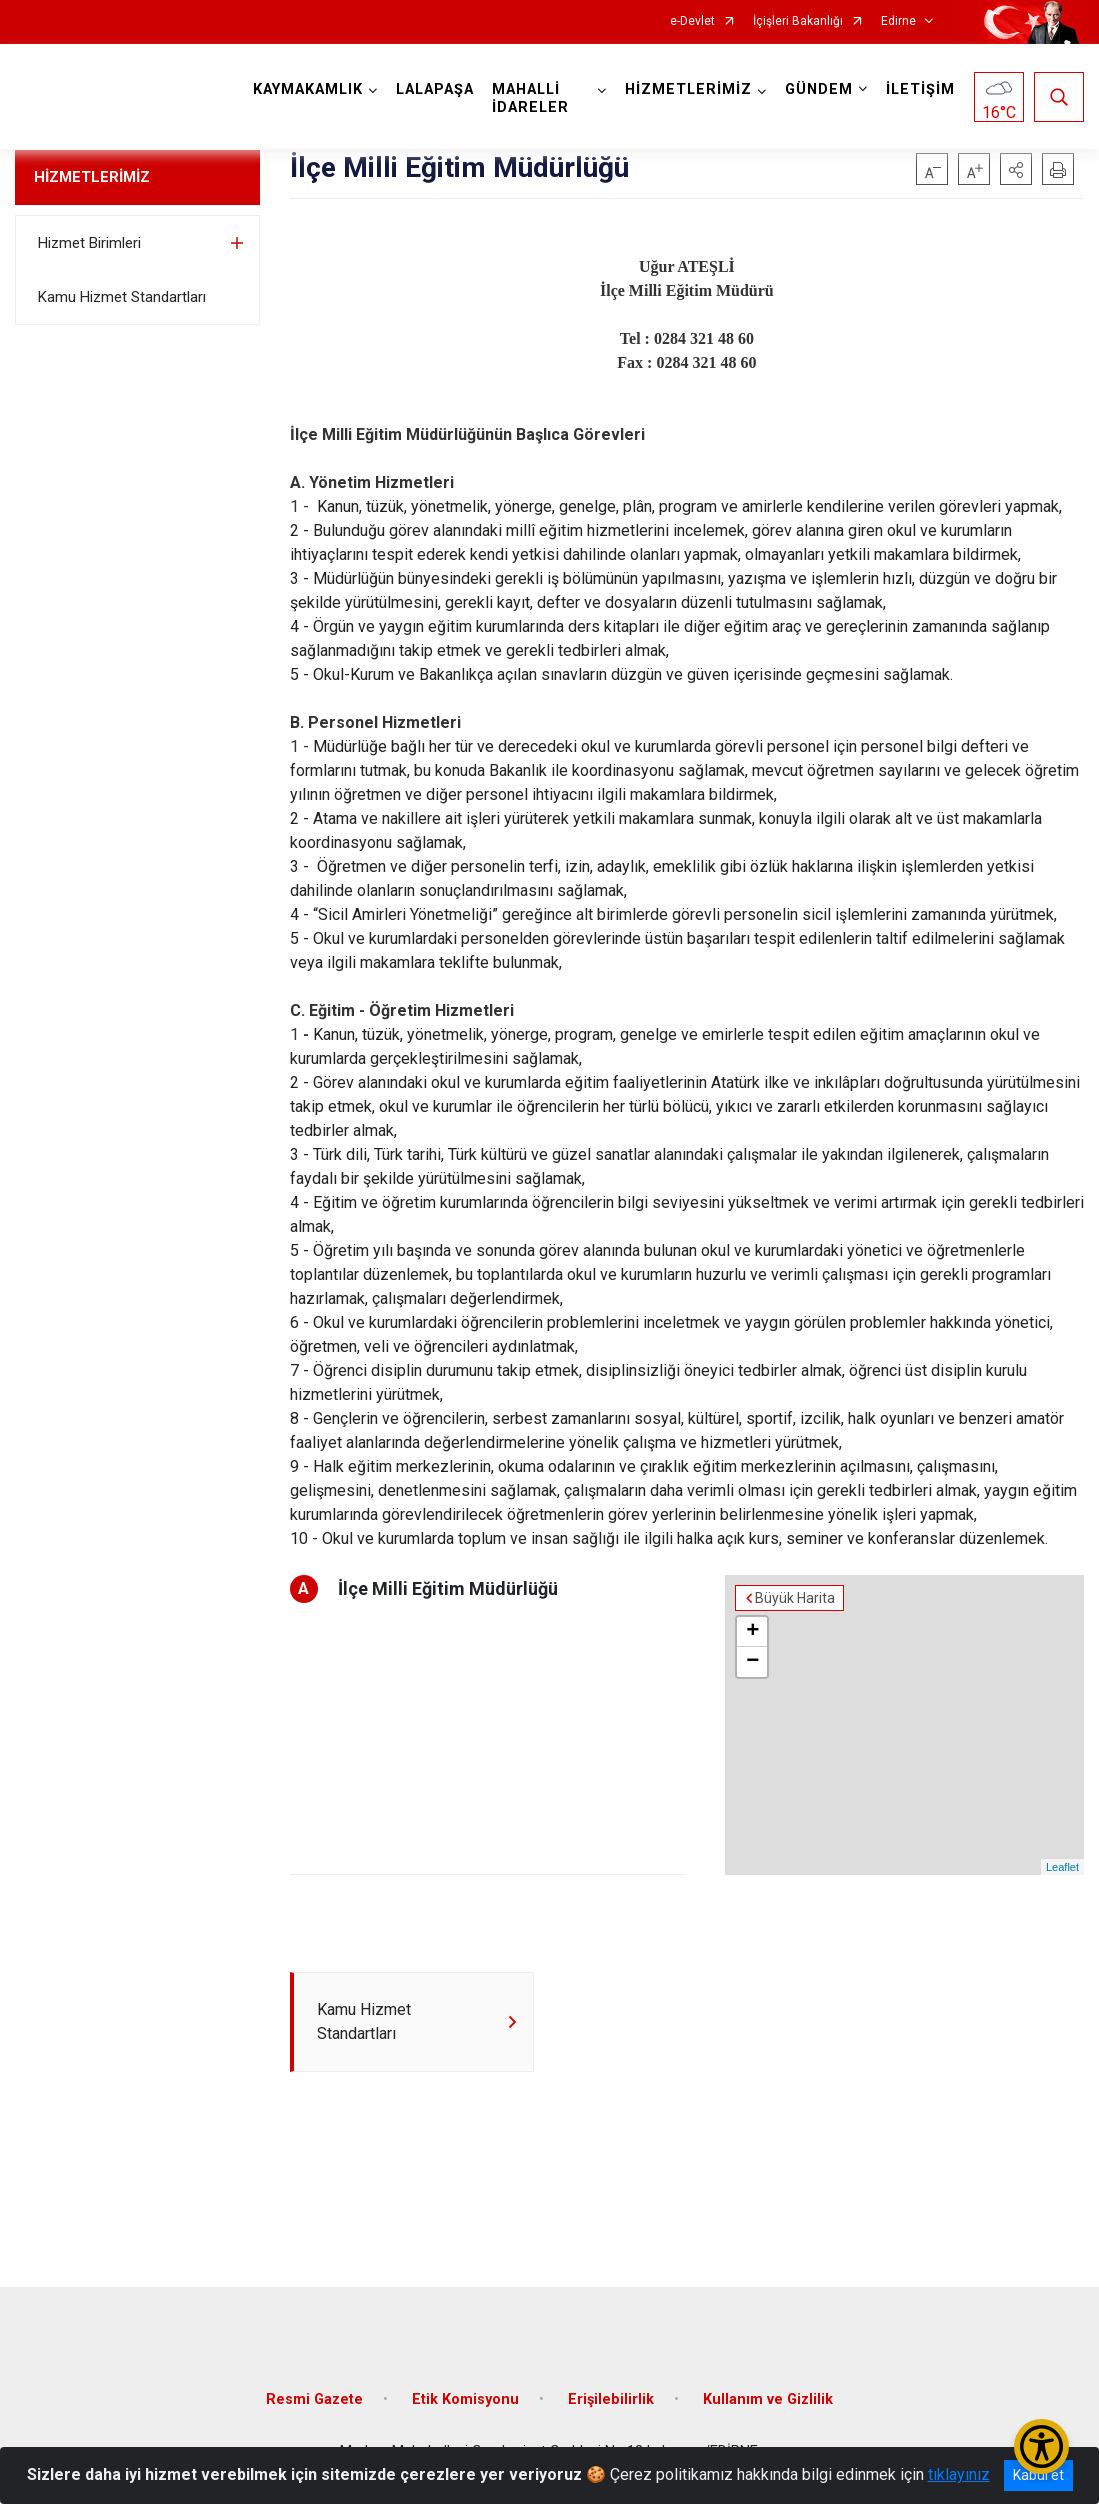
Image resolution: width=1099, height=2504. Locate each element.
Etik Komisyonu (465, 2399)
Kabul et (1038, 2475)
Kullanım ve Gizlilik (768, 2399)
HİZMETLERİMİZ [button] (688, 89)
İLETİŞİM (920, 89)
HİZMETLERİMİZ (92, 177)
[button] (1016, 169)
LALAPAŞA (435, 89)
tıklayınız (959, 2474)
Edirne (898, 21)
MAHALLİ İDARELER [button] (530, 98)
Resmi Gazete (314, 2399)
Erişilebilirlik (611, 2399)
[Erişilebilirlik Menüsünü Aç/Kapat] (1041, 2446)
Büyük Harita (795, 1598)
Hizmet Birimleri (89, 243)
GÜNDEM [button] (819, 89)
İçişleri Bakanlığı (798, 21)
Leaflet (1062, 1867)
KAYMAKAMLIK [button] (308, 89)
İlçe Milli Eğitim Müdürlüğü (448, 1588)
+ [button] (752, 1632)
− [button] (752, 1662)
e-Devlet (692, 21)
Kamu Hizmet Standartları (122, 297)
